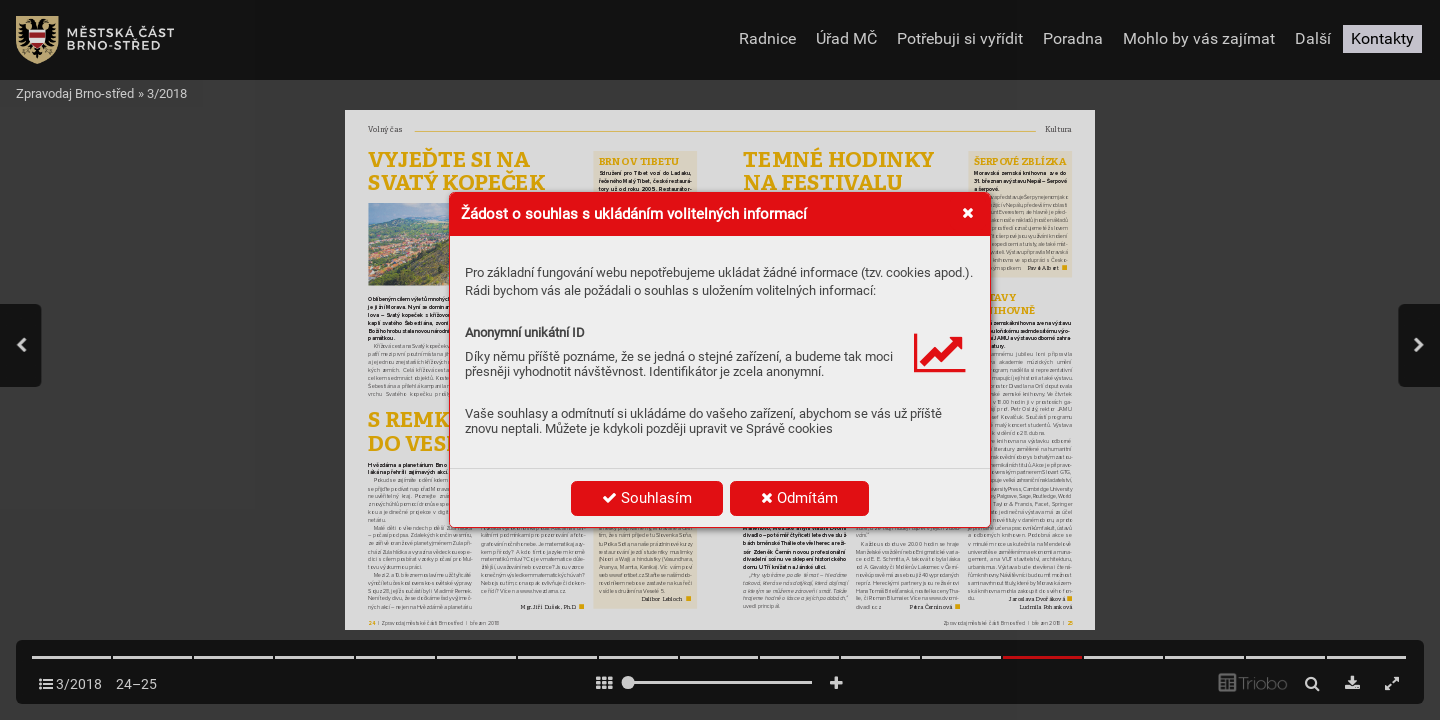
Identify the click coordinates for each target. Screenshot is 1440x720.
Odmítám (799, 498)
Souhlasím (647, 498)
